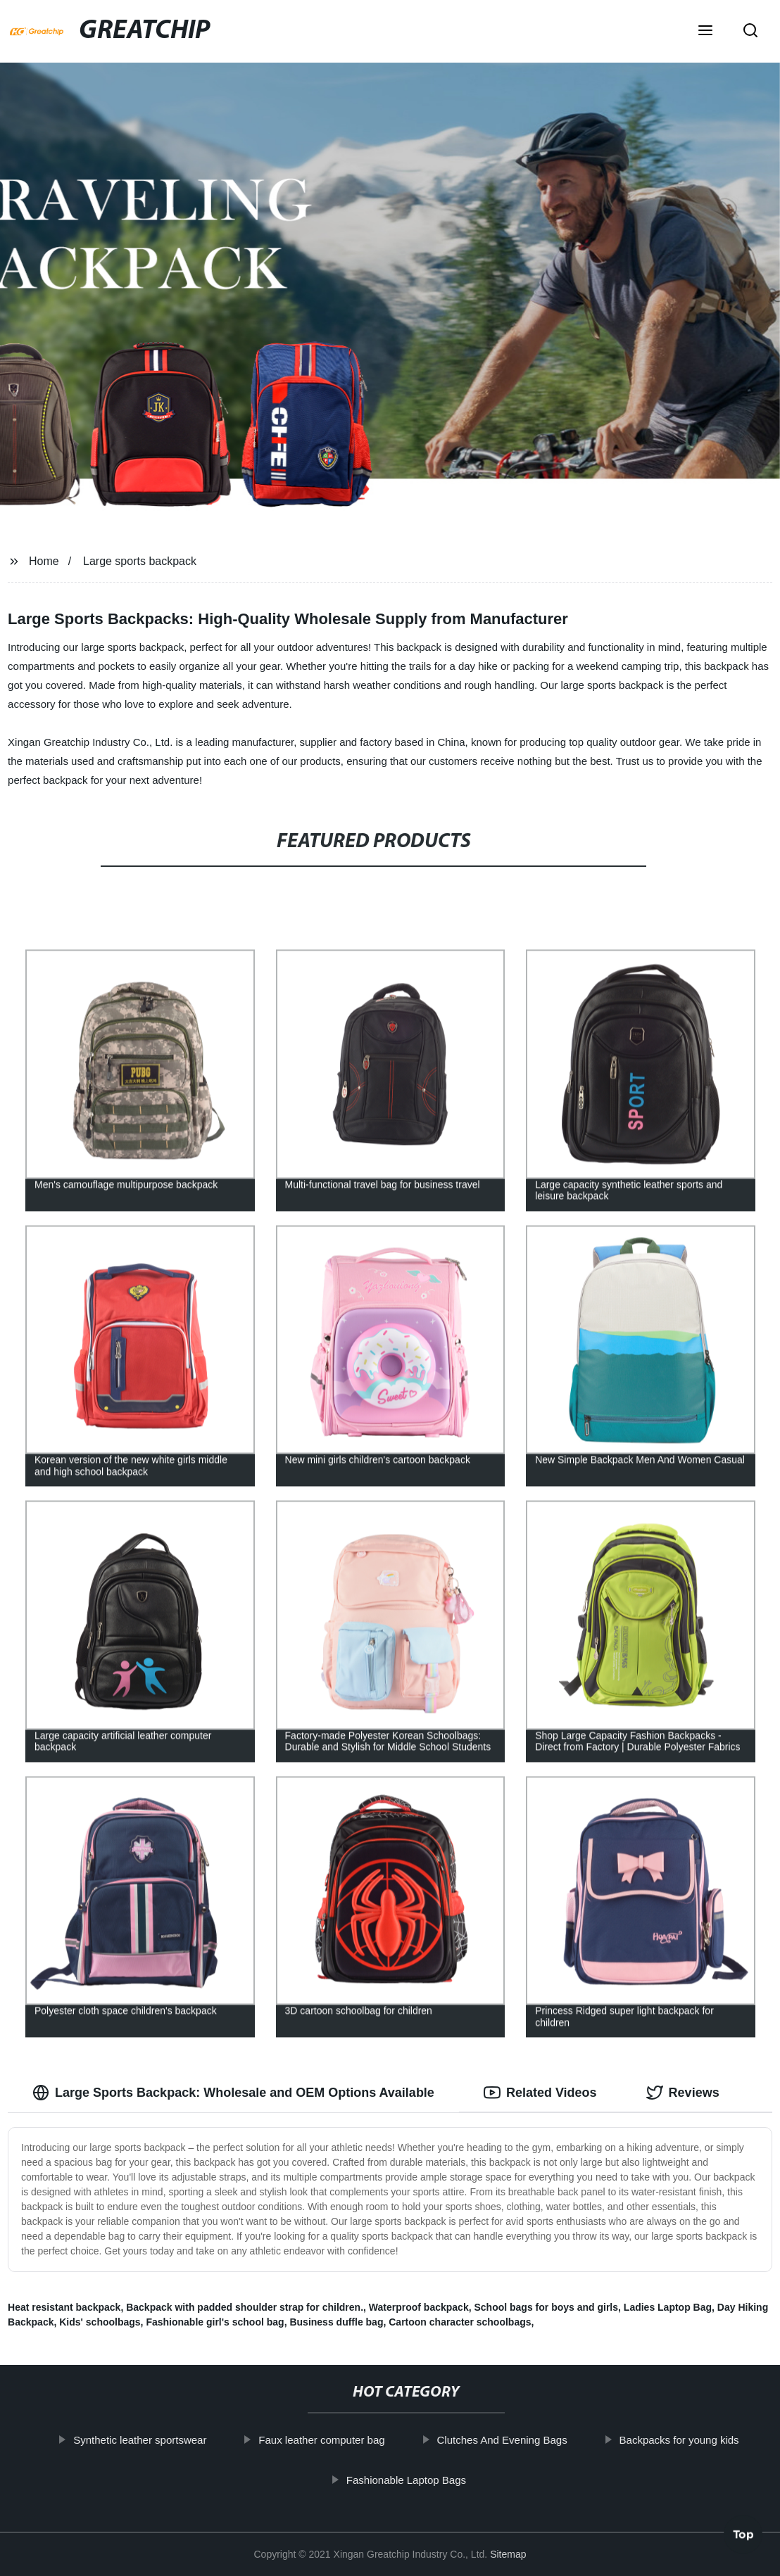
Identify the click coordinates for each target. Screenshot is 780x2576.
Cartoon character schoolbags (460, 2322)
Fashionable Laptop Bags (427, 2479)
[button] (705, 32)
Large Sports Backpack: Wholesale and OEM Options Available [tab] (233, 2092)
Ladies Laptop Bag (668, 2307)
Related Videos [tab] (540, 2092)
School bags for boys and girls (546, 2307)
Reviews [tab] (682, 2092)
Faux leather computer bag (342, 2440)
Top (743, 2536)
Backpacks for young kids (700, 2440)
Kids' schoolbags (99, 2322)
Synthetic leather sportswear (160, 2440)
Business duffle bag (336, 2322)
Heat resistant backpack (64, 2307)
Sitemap (508, 2554)
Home (44, 561)
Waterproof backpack (419, 2307)
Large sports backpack (139, 561)
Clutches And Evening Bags (523, 2440)
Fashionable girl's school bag (215, 2322)
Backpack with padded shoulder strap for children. (244, 2307)
